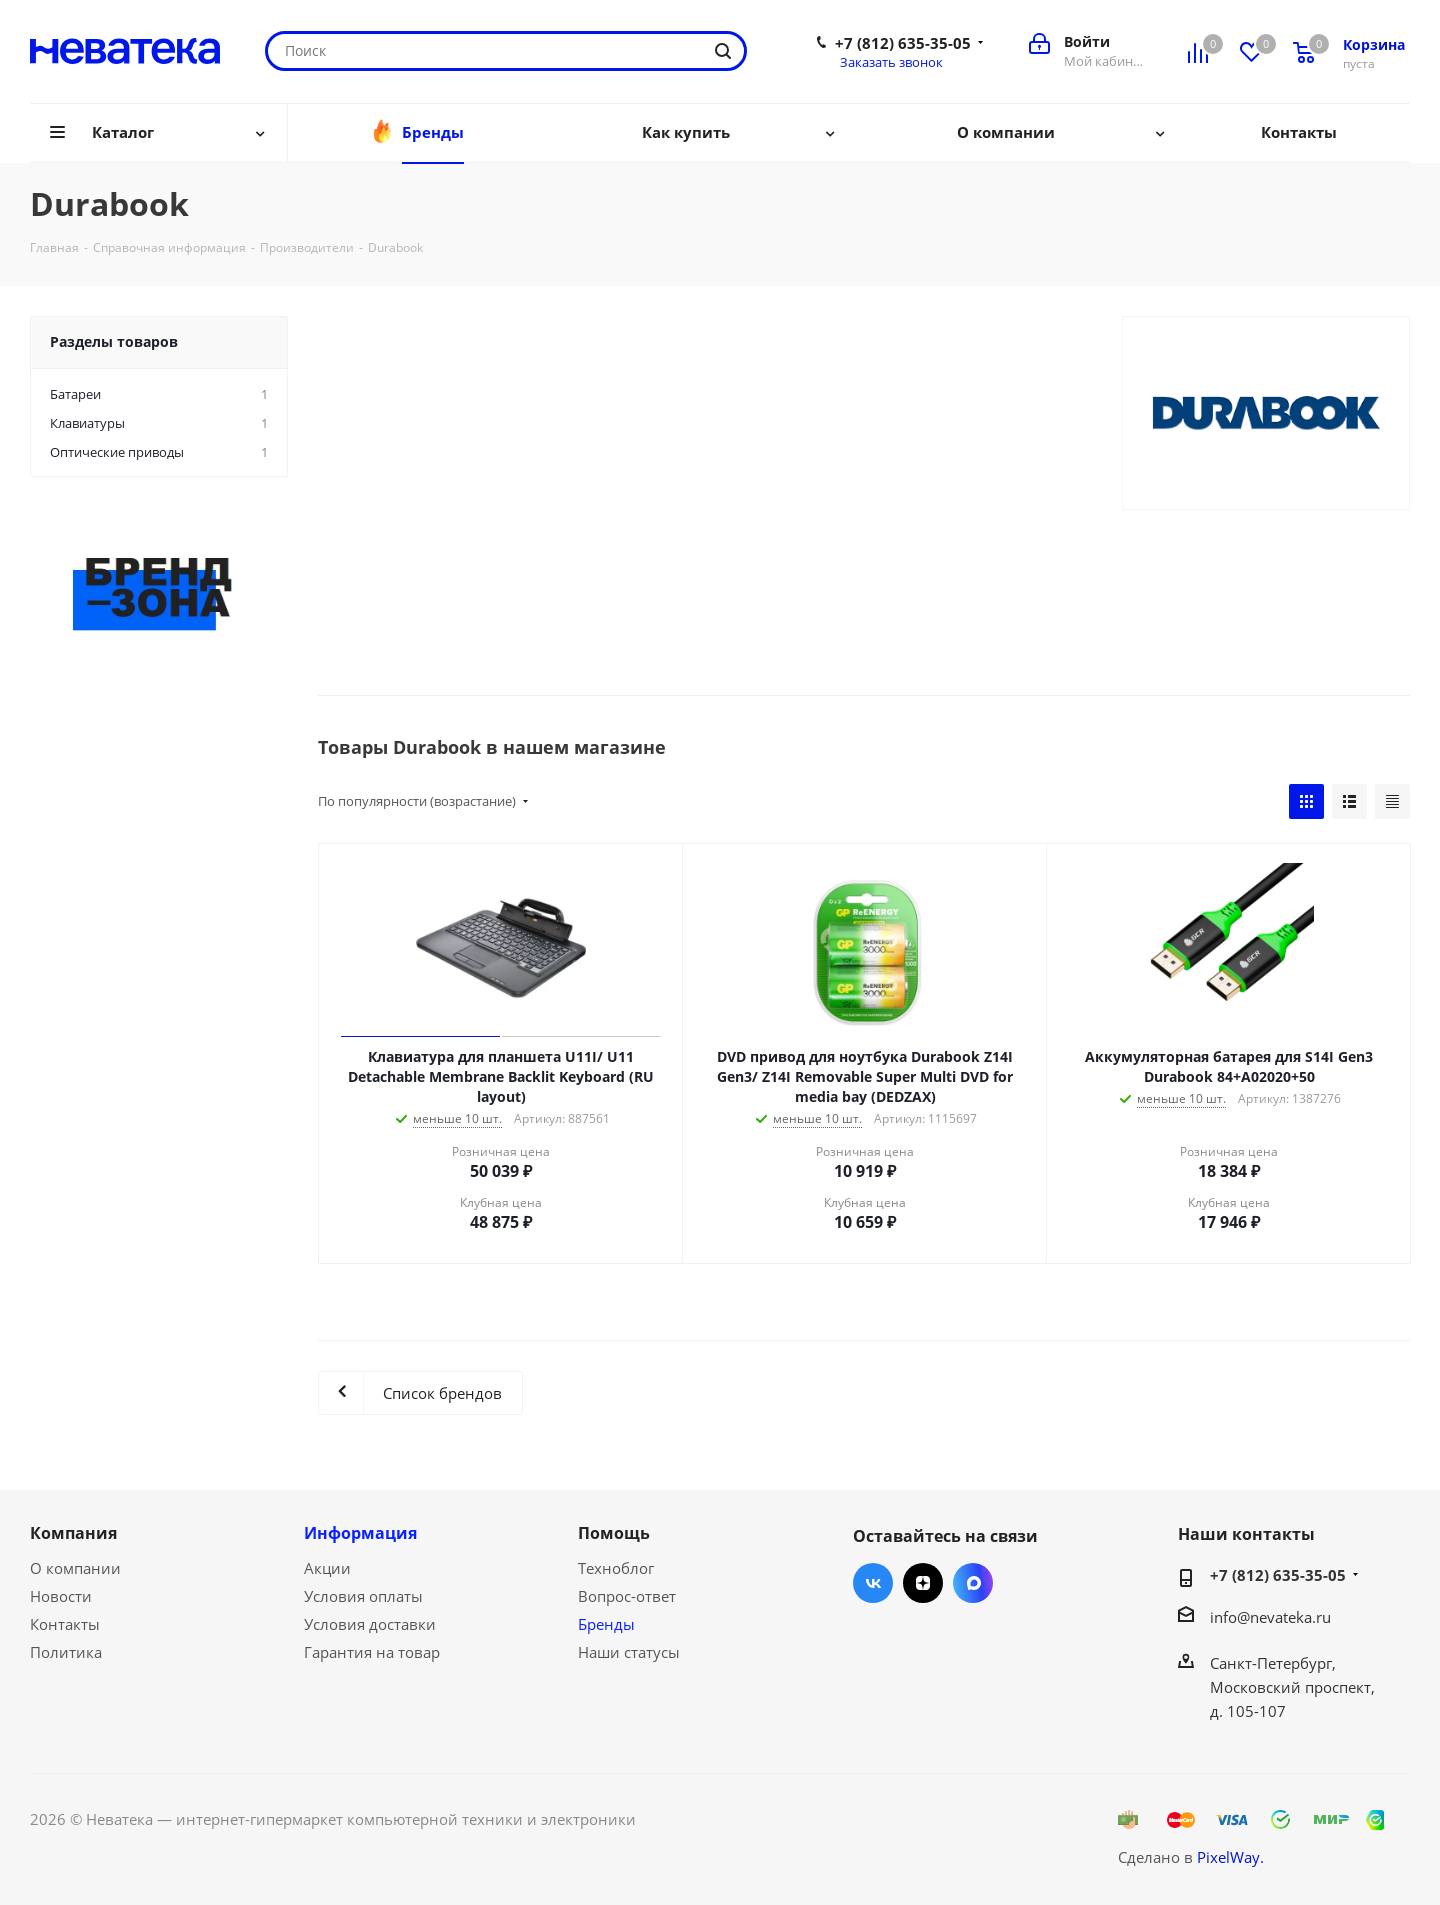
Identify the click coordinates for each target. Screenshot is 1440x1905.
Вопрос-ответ (627, 1596)
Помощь (614, 1533)
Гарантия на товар (372, 1652)
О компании (75, 1568)
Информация (360, 1533)
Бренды (606, 1624)
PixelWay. (1230, 1857)
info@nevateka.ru (1270, 1617)
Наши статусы (629, 1652)
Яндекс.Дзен (923, 1583)
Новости (61, 1596)
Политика (66, 1652)
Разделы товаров (114, 341)
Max (973, 1583)
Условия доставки (370, 1624)
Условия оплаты (363, 1596)
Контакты (65, 1624)
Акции (327, 1568)
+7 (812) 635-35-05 (903, 43)
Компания (73, 1533)
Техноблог (616, 1568)
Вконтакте (873, 1583)
